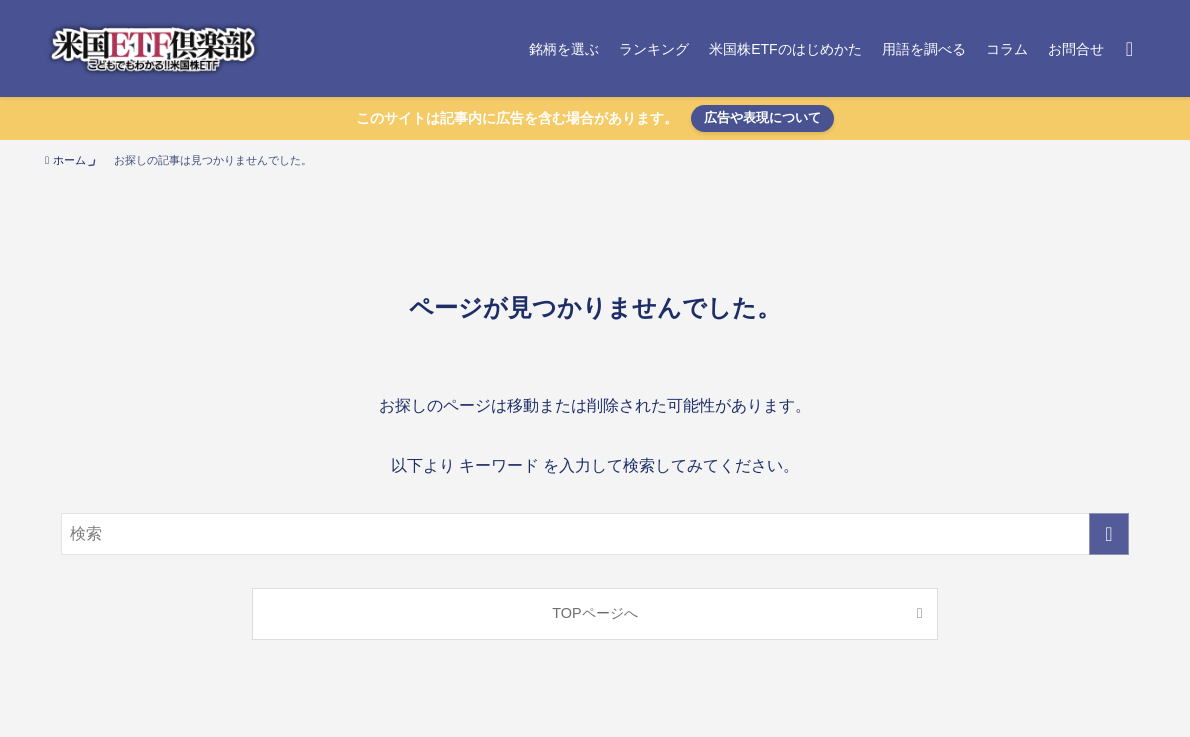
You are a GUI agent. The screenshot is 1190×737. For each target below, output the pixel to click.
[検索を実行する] (1109, 534)
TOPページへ (594, 613)
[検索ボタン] (1129, 48)
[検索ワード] (595, 534)
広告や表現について (762, 117)
